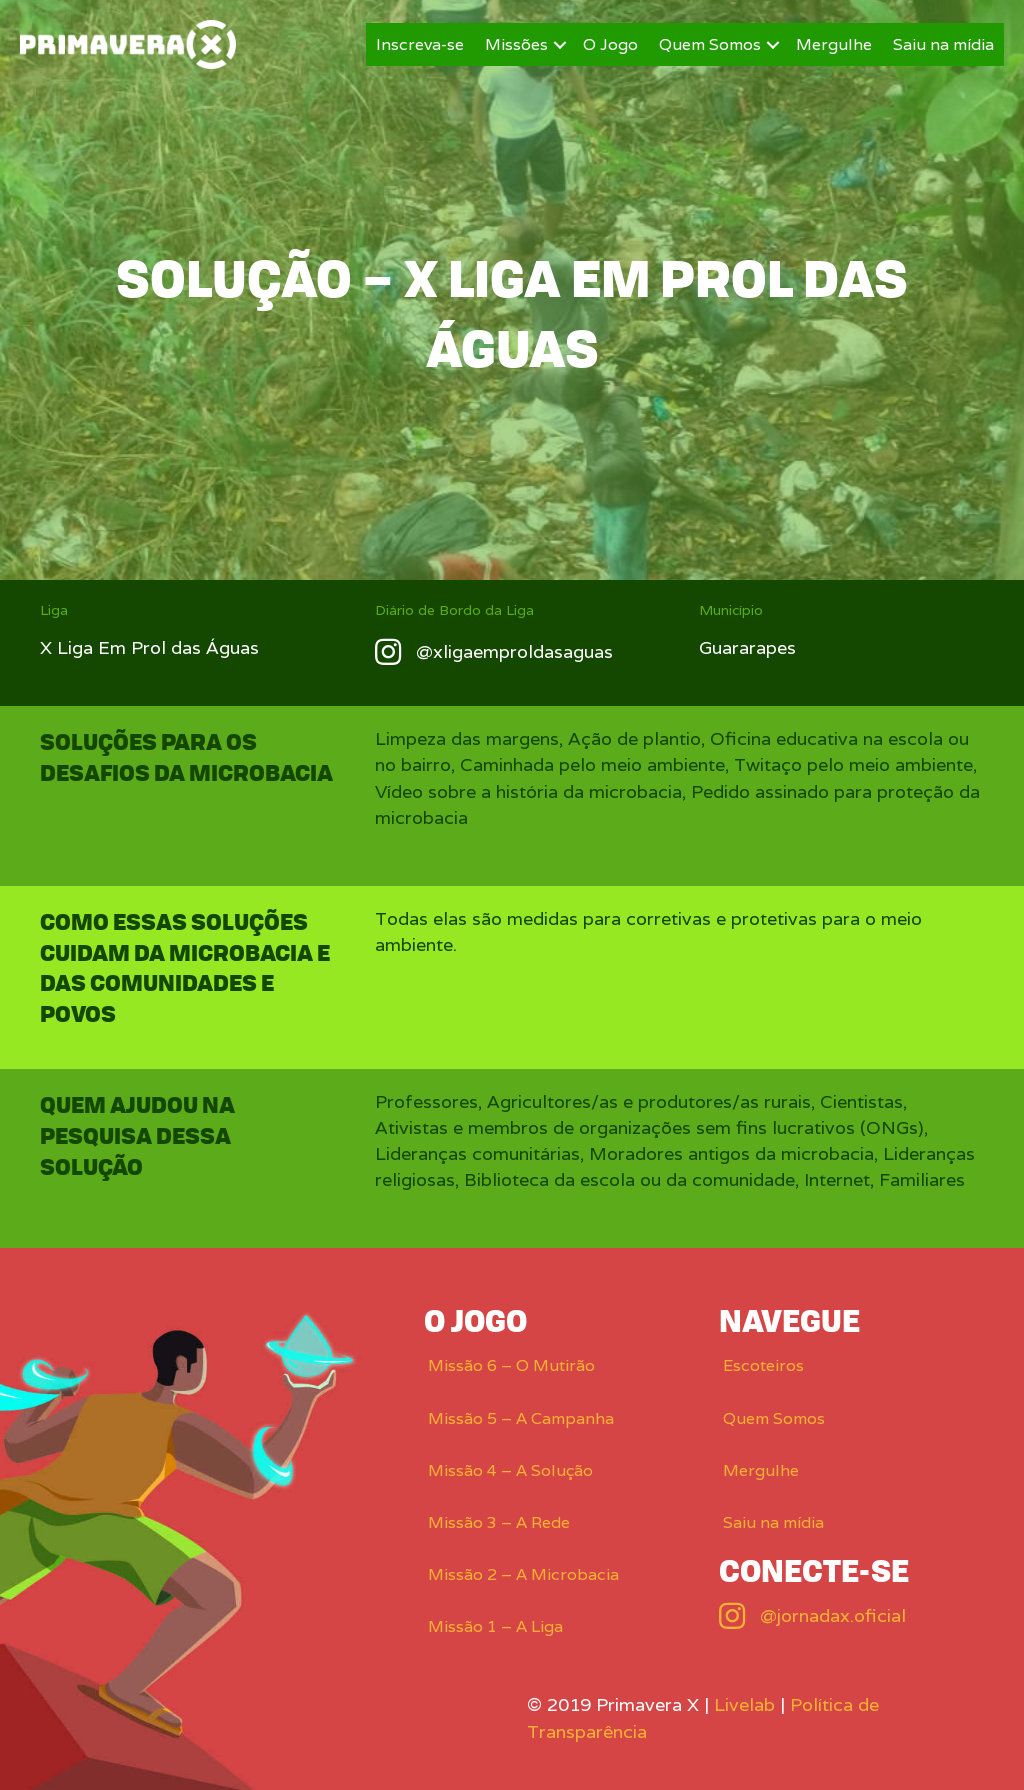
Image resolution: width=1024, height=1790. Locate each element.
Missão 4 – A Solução (510, 1470)
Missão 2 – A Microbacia (523, 1574)
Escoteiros (763, 1365)
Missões (516, 44)
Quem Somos (710, 44)
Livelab (744, 1704)
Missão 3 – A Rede (499, 1522)
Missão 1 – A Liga (495, 1626)
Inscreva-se (420, 44)
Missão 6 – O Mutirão (511, 1365)
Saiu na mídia (943, 44)
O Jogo (610, 44)
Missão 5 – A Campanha (521, 1418)
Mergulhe (834, 44)
